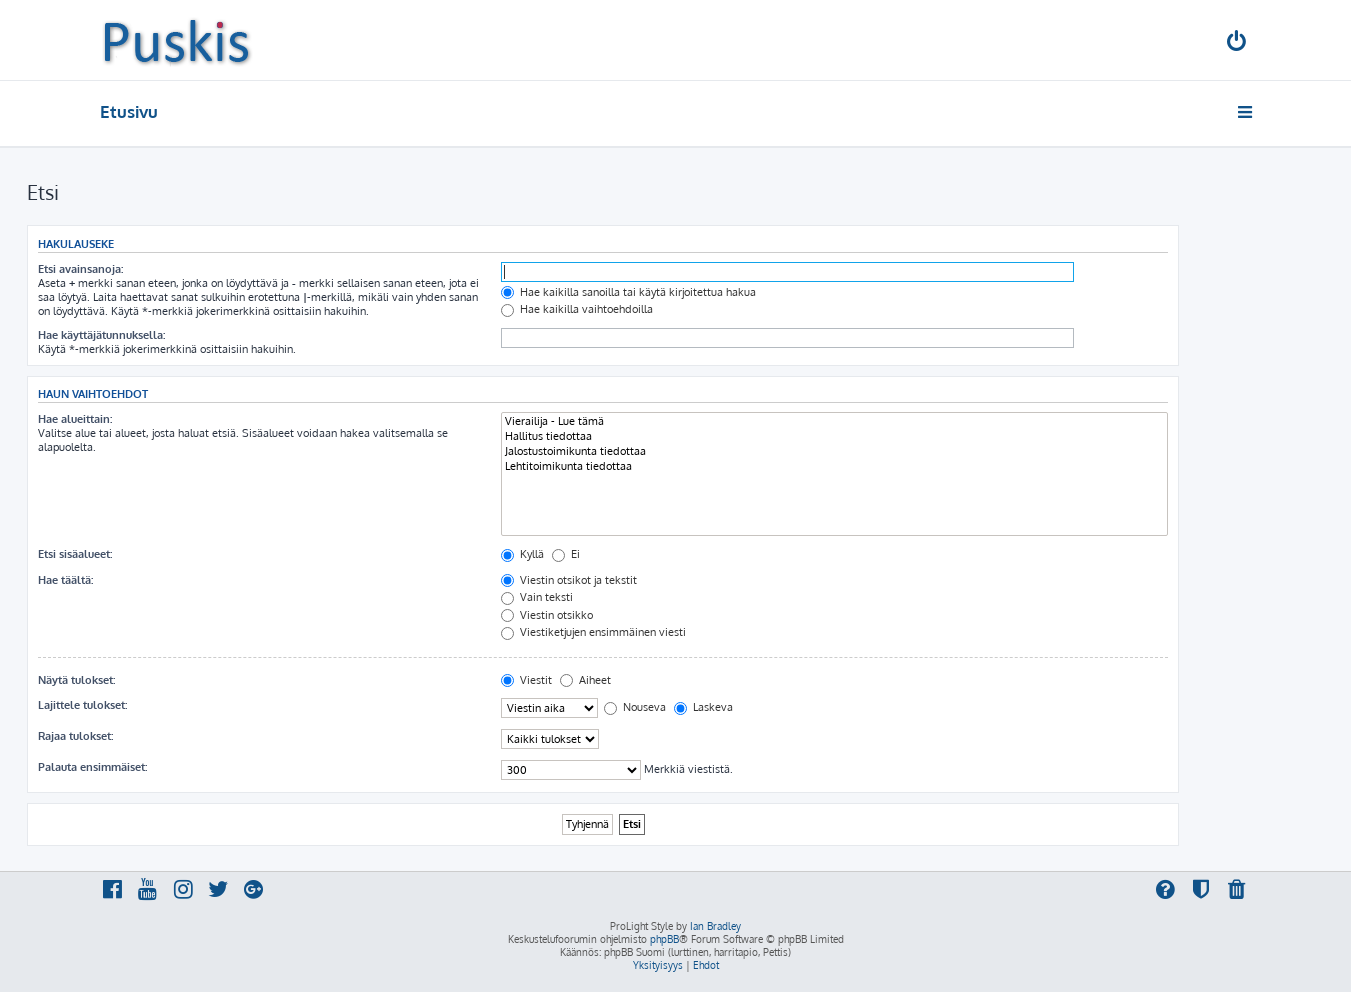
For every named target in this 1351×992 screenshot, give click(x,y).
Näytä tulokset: (76, 680)
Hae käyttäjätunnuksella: (101, 335)
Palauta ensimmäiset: (92, 767)
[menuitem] (1237, 43)
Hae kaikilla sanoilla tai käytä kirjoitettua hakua (628, 292)
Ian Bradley (715, 926)
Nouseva (635, 707)
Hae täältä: (65, 580)
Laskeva (703, 707)
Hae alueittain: (75, 419)
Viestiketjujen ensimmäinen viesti (593, 632)
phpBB (664, 939)
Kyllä (522, 554)
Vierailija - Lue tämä (834, 421)
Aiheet (585, 680)
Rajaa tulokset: (75, 736)
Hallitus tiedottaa (834, 436)
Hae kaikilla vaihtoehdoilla (577, 309)
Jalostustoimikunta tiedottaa (834, 451)
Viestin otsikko (547, 615)
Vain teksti (537, 597)
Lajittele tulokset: (82, 705)
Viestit (526, 680)
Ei (566, 554)
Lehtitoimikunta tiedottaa (834, 466)
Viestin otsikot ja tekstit (569, 580)
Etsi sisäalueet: (75, 554)
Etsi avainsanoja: (80, 269)
